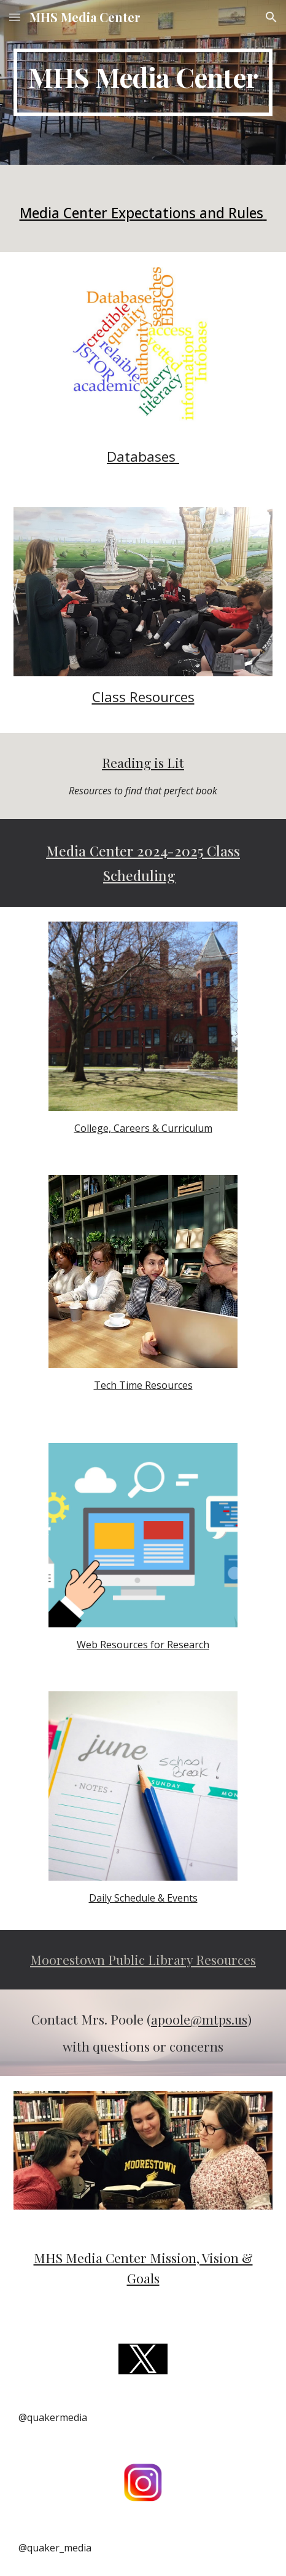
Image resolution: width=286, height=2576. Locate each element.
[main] (143, 82)
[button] (14, 17)
